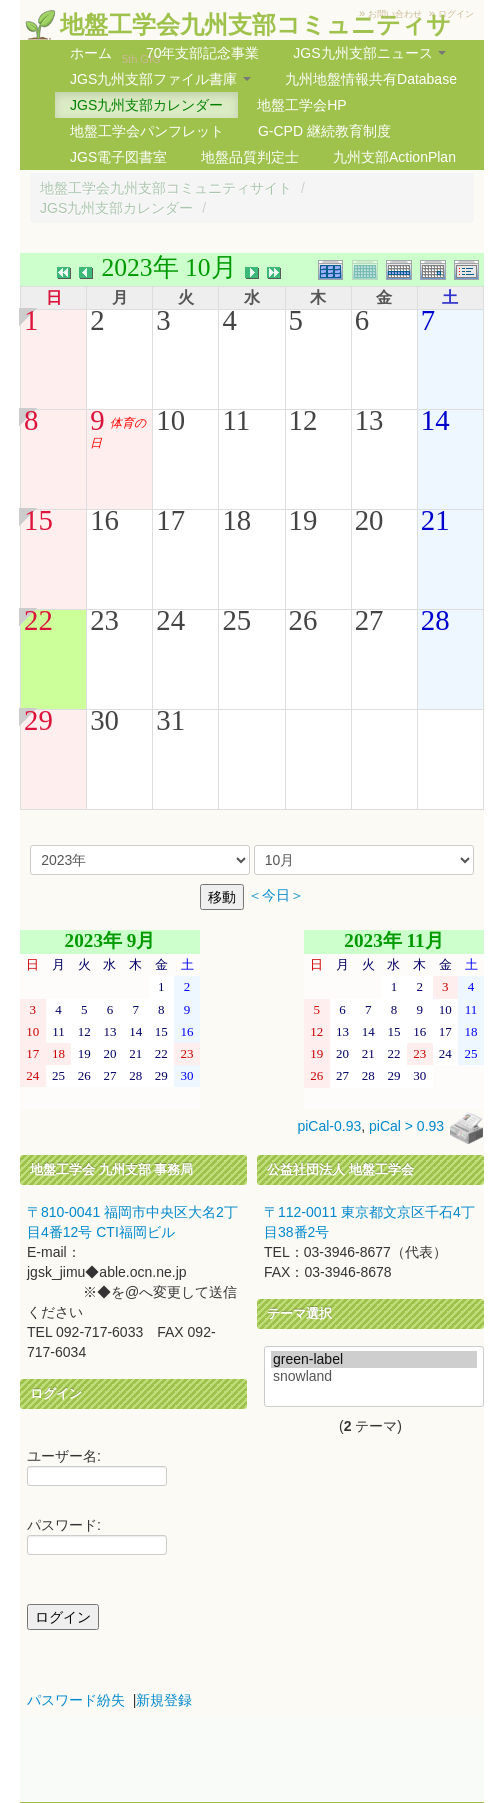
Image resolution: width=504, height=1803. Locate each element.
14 (435, 420)
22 (38, 620)
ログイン (456, 14)
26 (303, 620)
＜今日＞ (276, 895)
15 (38, 520)
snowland (374, 1376)
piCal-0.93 (329, 1127)
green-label (374, 1359)
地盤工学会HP (301, 105)
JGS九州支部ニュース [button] (369, 53)
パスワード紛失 (76, 1700)
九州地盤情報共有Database (371, 79)
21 (435, 520)
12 (303, 420)
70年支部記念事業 (203, 53)
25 (236, 620)
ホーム (91, 53)
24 (170, 620)
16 (104, 520)
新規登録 (164, 1700)
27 (369, 620)
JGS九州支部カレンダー (146, 105)
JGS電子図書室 (118, 157)
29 (38, 720)
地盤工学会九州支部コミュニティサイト (166, 188)
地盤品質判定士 (250, 157)
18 (236, 520)
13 (369, 420)
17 (170, 520)
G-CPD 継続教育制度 (324, 131)
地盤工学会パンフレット (147, 131)
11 (236, 420)
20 (369, 520)
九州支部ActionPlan (394, 157)
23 (104, 620)
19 (303, 520)
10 (170, 420)
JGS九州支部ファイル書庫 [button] (160, 79)
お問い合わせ (395, 14)
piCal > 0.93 (406, 1127)
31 (170, 720)
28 (435, 620)
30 (104, 720)
